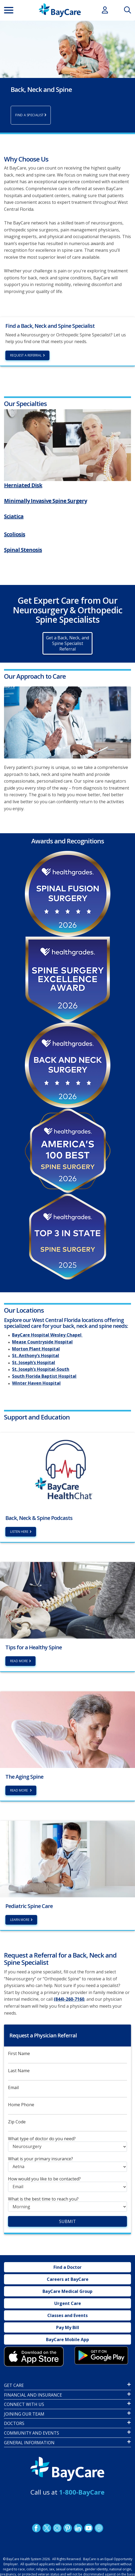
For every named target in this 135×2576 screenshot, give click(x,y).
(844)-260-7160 (69, 1999)
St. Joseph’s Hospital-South (40, 1369)
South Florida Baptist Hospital (44, 1376)
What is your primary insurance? (40, 2159)
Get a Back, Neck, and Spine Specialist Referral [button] (67, 643)
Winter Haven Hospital (36, 1383)
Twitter (46, 2528)
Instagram (57, 2528)
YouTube (88, 2528)
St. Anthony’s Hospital (35, 1356)
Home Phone (21, 2105)
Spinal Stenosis (23, 550)
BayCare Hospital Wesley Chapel (47, 1335)
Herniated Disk (23, 485)
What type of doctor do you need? (42, 2139)
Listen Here (19, 1532)
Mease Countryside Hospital (42, 1342)
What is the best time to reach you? (43, 2199)
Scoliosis (14, 534)
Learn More (19, 1920)
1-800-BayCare (82, 2492)
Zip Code (17, 2122)
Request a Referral (26, 355)
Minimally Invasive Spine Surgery (45, 501)
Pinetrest (67, 2528)
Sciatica (14, 516)
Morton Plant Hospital (36, 1349)
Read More (19, 1661)
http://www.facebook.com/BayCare (36, 2528)
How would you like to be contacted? (44, 2179)
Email (13, 2088)
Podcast (98, 2528)
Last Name (19, 2071)
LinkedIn (78, 2528)
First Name (19, 2054)
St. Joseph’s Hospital (33, 1363)
